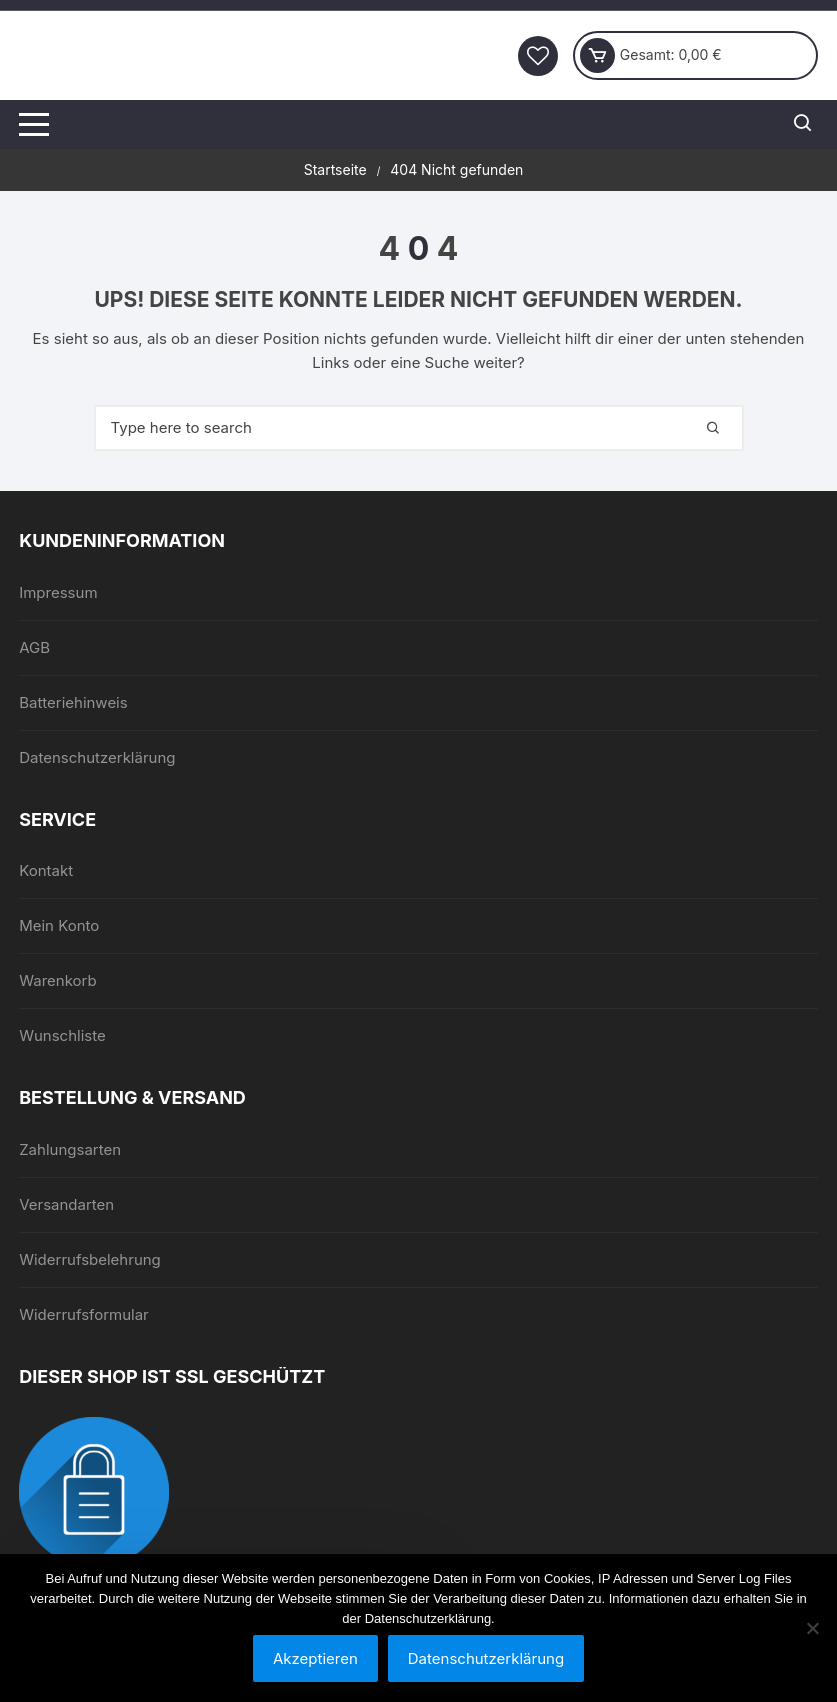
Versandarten (66, 1204)
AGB (34, 647)
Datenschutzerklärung (97, 757)
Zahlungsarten (70, 1149)
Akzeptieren (315, 1658)
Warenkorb (57, 980)
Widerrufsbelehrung (90, 1259)
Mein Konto (59, 925)
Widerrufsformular (84, 1314)
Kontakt (46, 870)
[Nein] (812, 1628)
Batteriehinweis (73, 702)
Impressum (58, 592)
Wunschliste (62, 1035)
